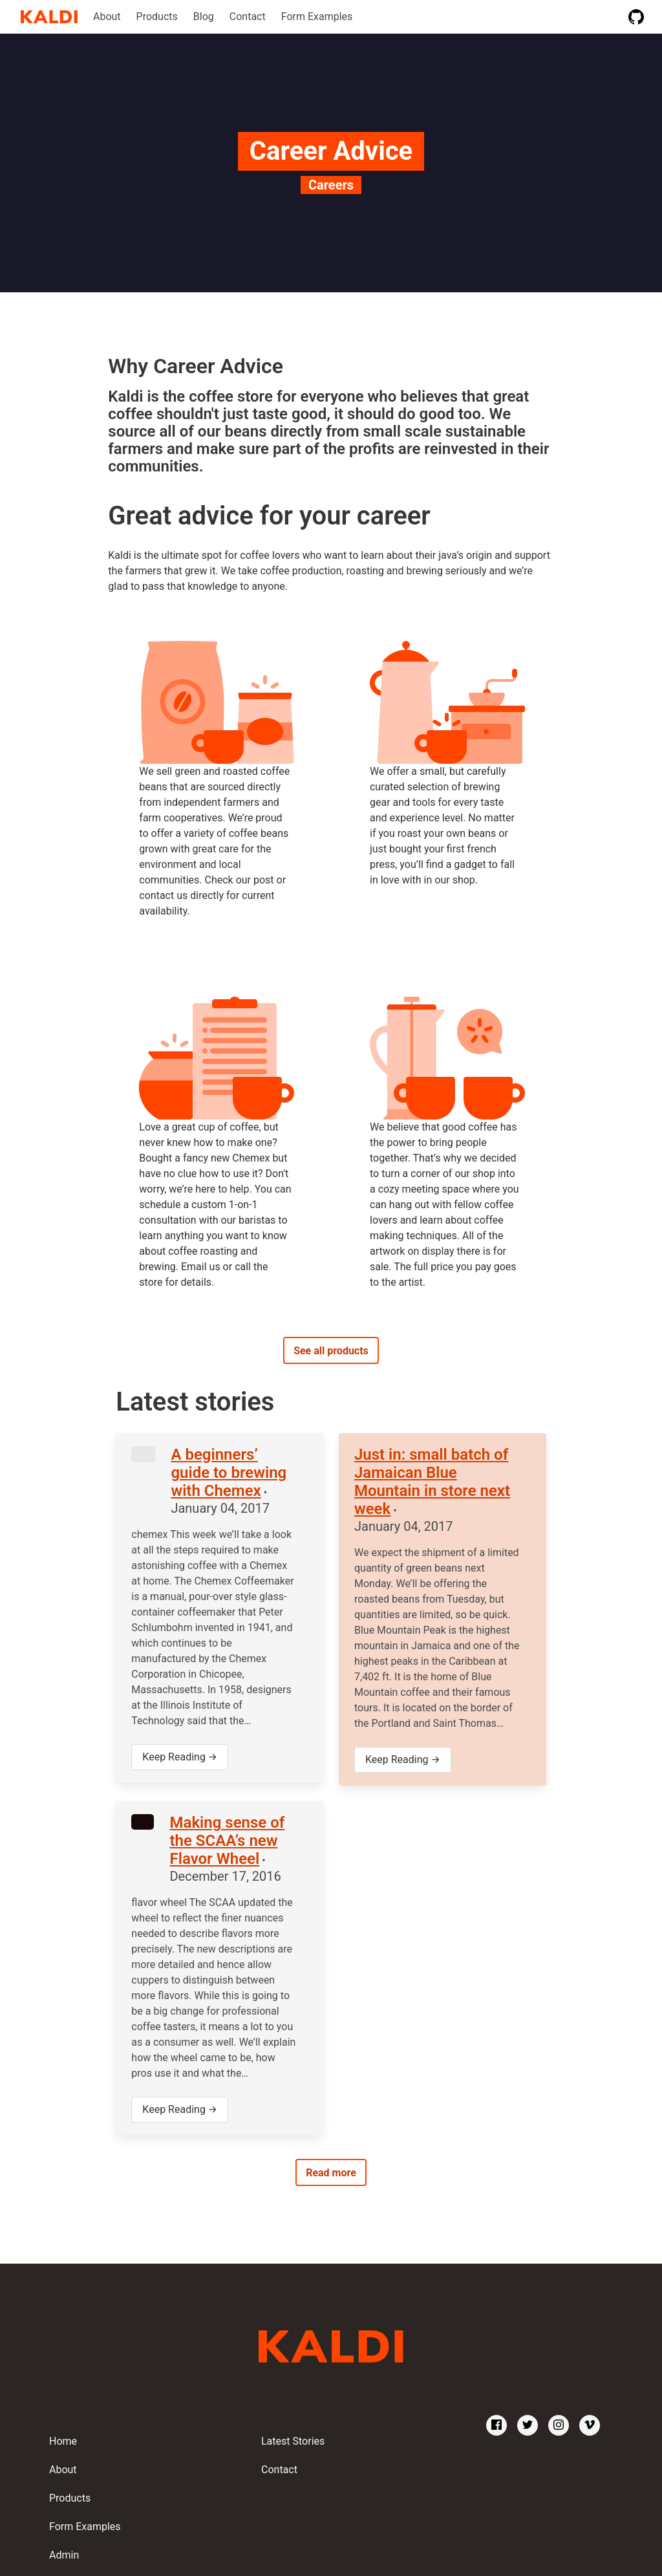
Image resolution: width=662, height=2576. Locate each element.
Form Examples (317, 16)
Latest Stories (293, 2441)
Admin (64, 2555)
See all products (331, 1351)
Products (157, 16)
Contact (248, 16)
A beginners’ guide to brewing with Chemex (228, 1472)
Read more (331, 2173)
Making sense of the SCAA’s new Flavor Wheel (226, 1840)
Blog (203, 16)
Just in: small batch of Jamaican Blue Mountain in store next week (432, 1481)
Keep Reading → (179, 1757)
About (107, 16)
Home (63, 2441)
